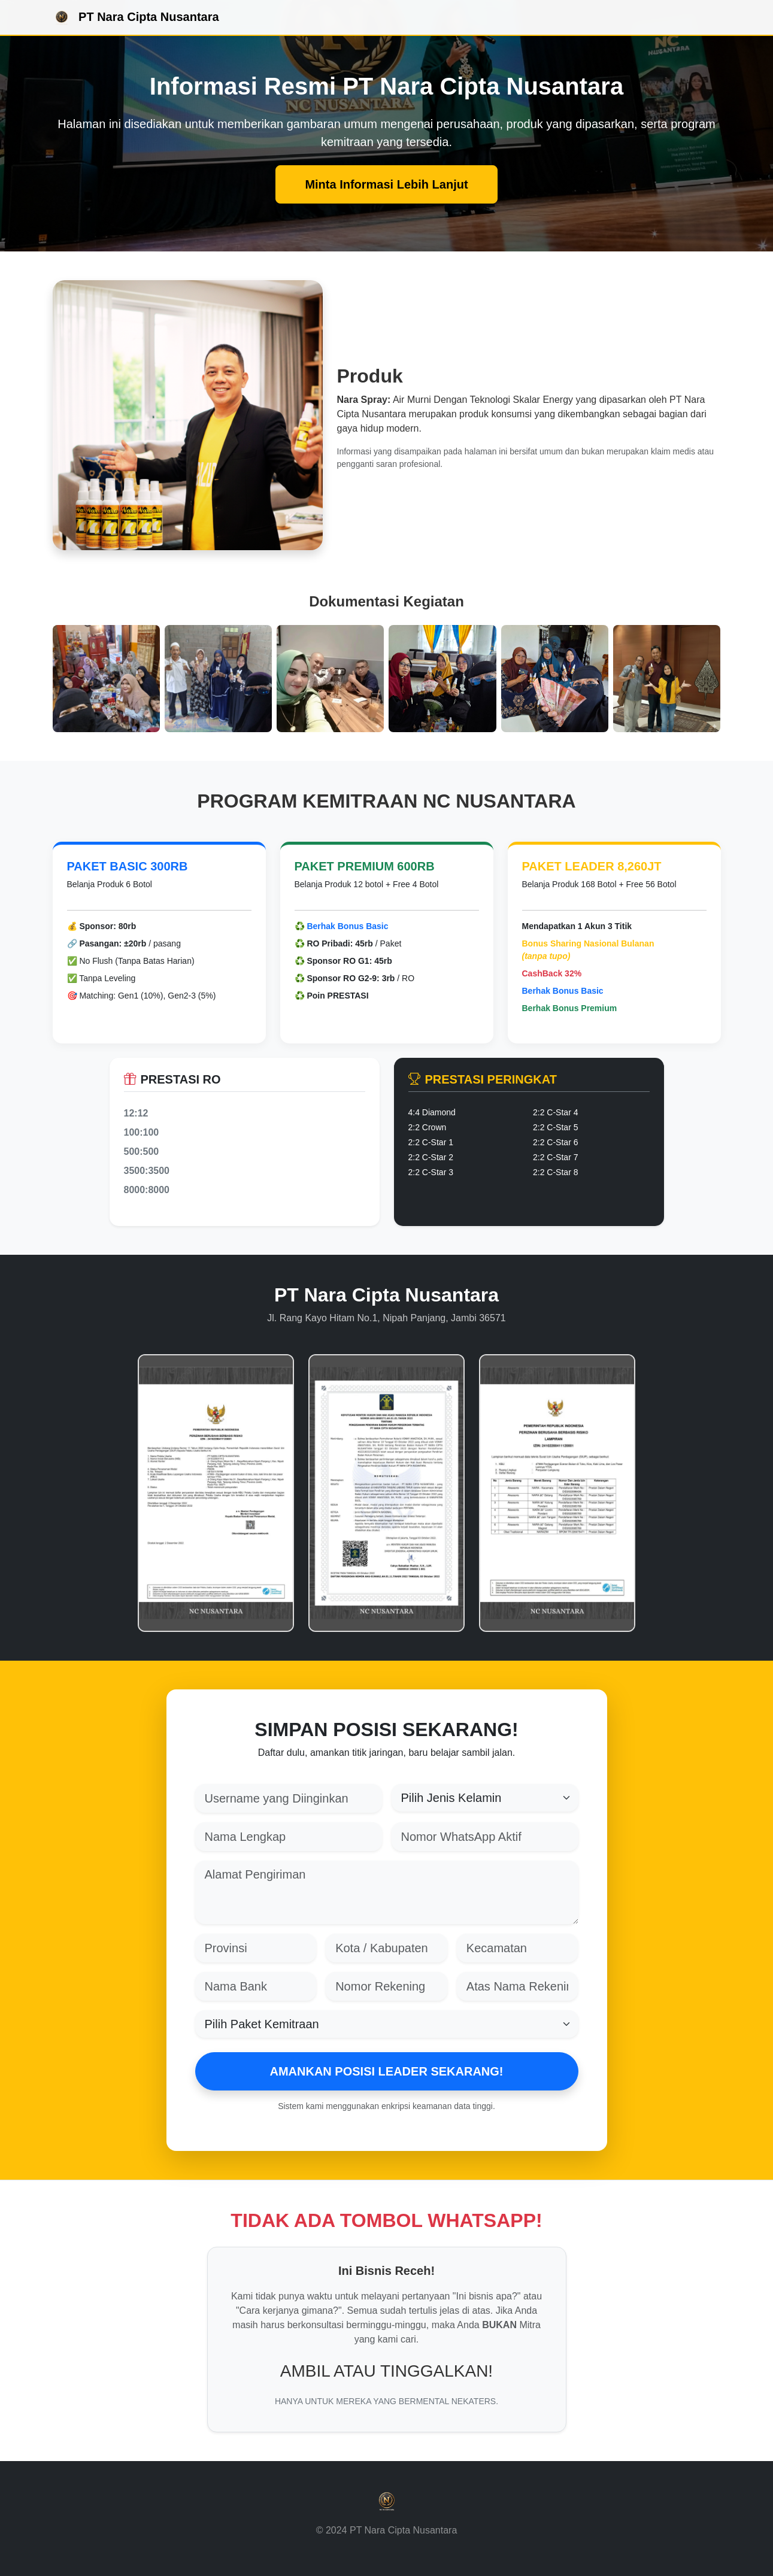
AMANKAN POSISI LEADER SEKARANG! (386, 2071)
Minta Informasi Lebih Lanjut (386, 184)
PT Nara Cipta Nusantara (136, 18)
